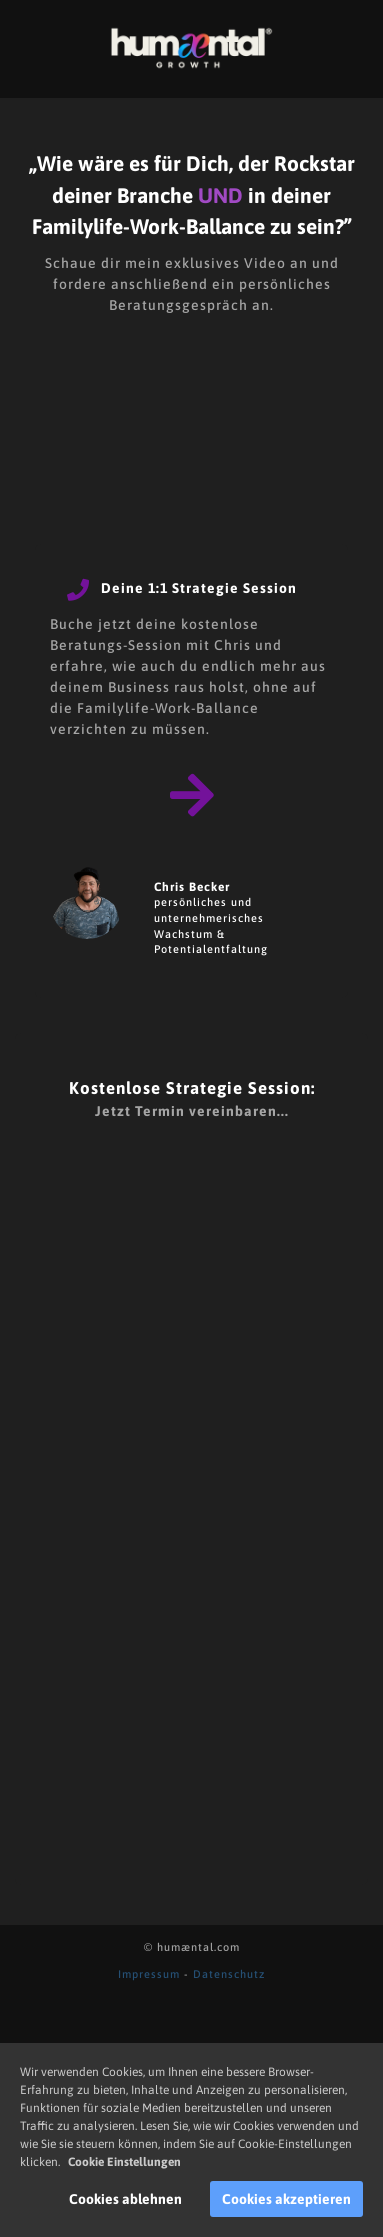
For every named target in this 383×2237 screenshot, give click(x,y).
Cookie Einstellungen (124, 2162)
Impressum (149, 1974)
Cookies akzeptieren (286, 2199)
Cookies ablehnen (125, 2199)
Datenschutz (229, 1974)
